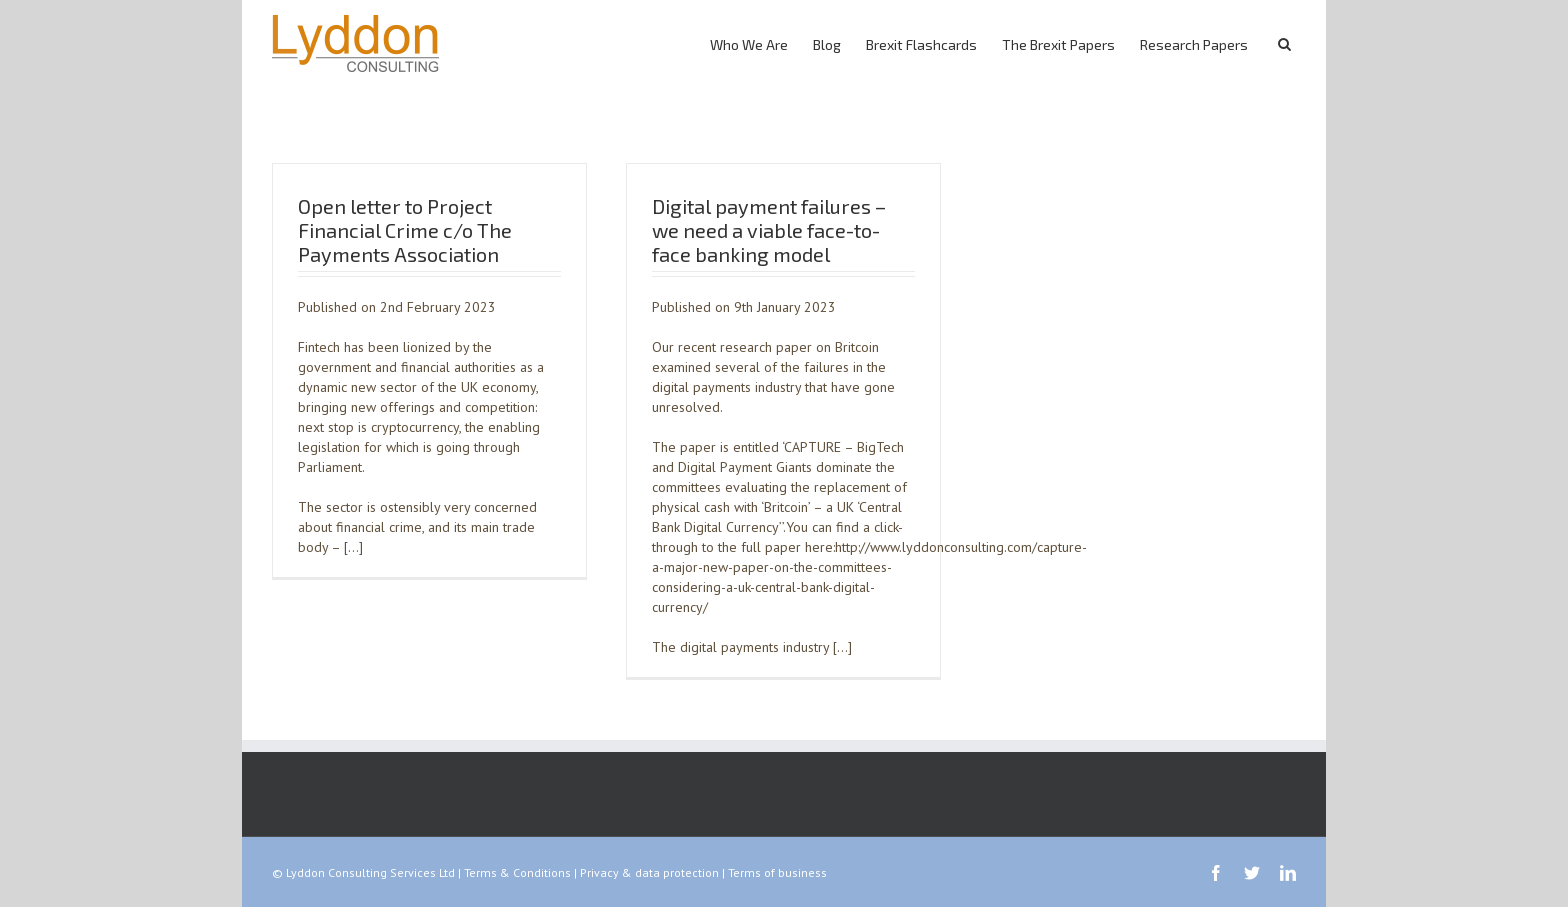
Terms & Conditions (517, 872)
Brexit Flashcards (921, 44)
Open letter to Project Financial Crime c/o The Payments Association (405, 230)
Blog (827, 44)
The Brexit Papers (1058, 44)
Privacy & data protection (649, 872)
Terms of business (777, 872)
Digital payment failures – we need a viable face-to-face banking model (769, 230)
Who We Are (749, 44)
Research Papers (1194, 44)
